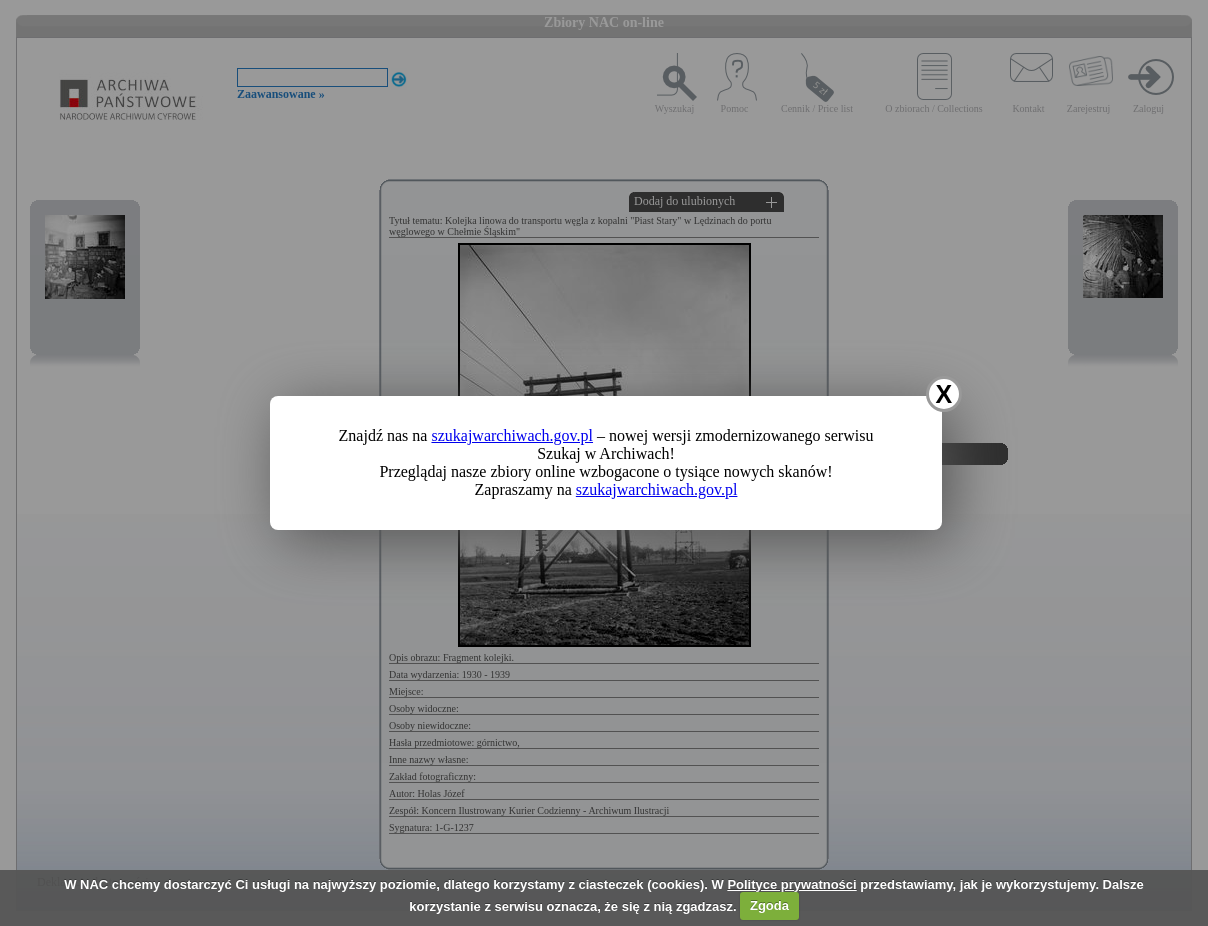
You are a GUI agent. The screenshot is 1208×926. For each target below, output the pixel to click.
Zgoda (769, 905)
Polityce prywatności (791, 884)
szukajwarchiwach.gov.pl (512, 435)
